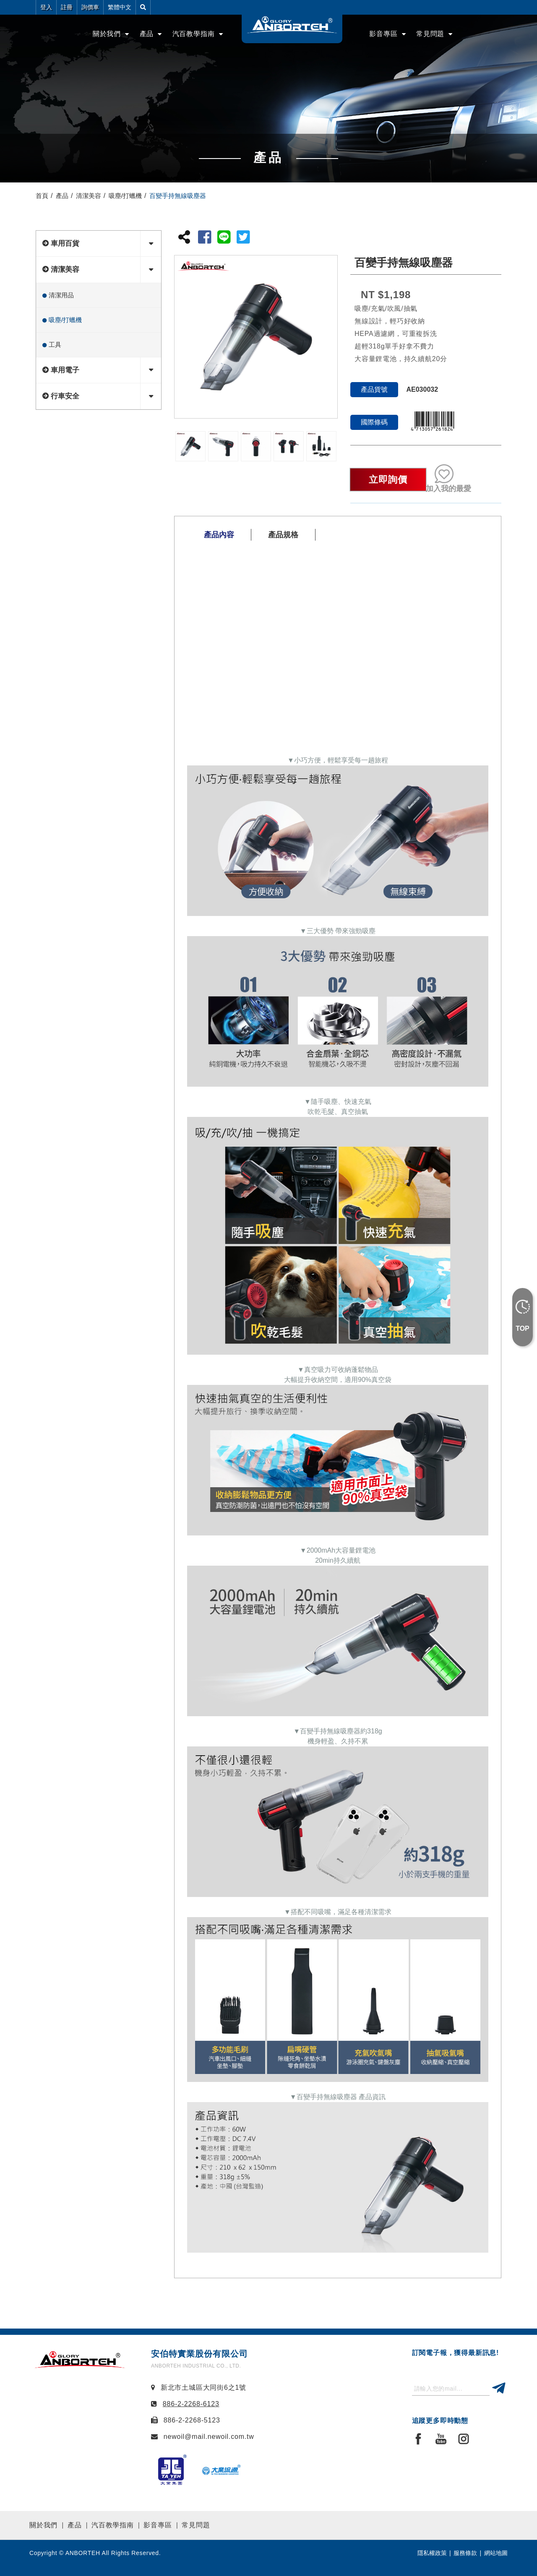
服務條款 (465, 2553)
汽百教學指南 (193, 33)
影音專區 (383, 33)
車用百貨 (65, 243)
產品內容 (219, 535)
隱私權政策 (432, 2553)
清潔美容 (88, 195)
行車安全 (65, 396)
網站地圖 (496, 2553)
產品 (147, 33)
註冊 (67, 7)
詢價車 (90, 7)
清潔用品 (61, 295)
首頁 (42, 195)
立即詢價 (388, 479)
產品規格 (283, 535)
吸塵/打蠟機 (125, 195)
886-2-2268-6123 (191, 2403)
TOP (522, 1328)
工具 (55, 344)
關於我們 (43, 2525)
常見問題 (196, 2525)
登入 (46, 7)
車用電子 (65, 370)
